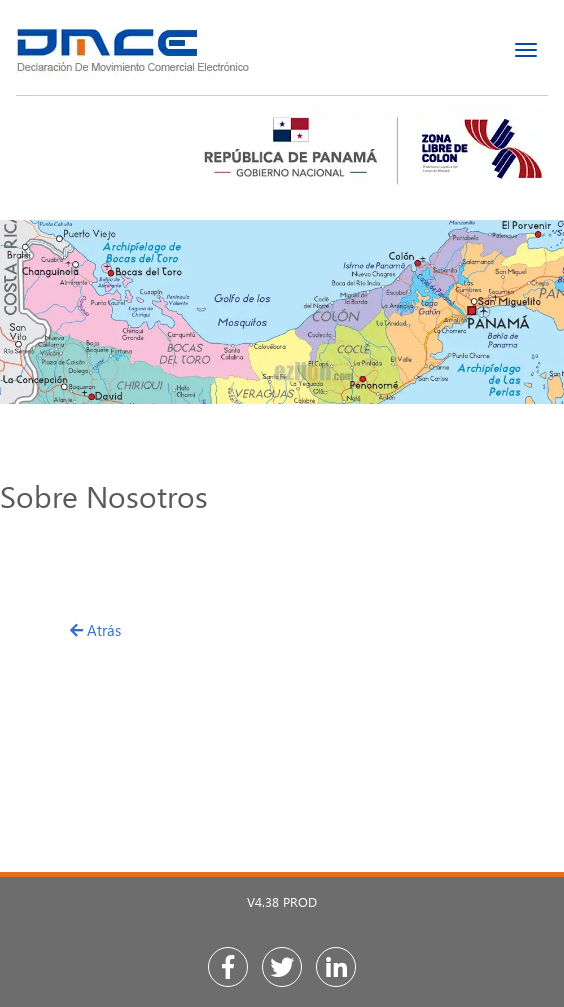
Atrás (95, 630)
